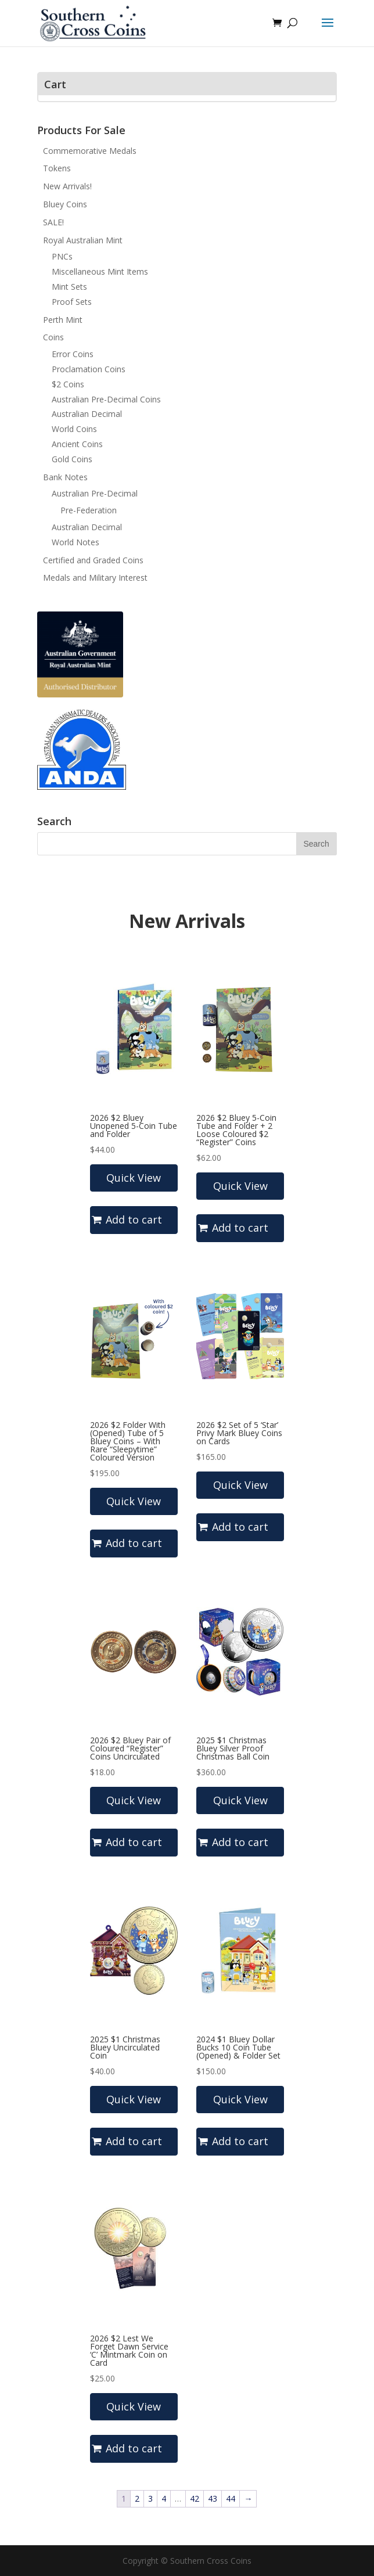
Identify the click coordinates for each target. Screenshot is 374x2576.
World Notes (75, 542)
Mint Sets (69, 286)
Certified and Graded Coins (93, 560)
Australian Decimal (87, 413)
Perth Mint (62, 319)
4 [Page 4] (163, 2498)
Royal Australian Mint (83, 240)
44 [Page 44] (230, 2498)
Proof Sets (72, 301)
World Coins (74, 428)
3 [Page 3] (150, 2498)
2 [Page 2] (137, 2498)
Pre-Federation (88, 510)
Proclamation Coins (88, 369)
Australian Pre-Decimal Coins (106, 399)
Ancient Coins (77, 443)
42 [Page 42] (194, 2498)
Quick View (133, 1178)
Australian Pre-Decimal (95, 493)
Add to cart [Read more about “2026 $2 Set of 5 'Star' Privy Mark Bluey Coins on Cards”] (240, 1527)
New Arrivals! (67, 186)
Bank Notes (65, 477)
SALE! (53, 222)
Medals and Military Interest (95, 577)
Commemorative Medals (89, 150)
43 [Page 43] (212, 2498)
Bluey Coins (65, 204)
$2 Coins (68, 384)
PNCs (62, 256)
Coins (53, 337)
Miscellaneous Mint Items (100, 271)
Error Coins (73, 353)
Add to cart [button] (134, 1219)
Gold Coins (72, 459)
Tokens (57, 168)
